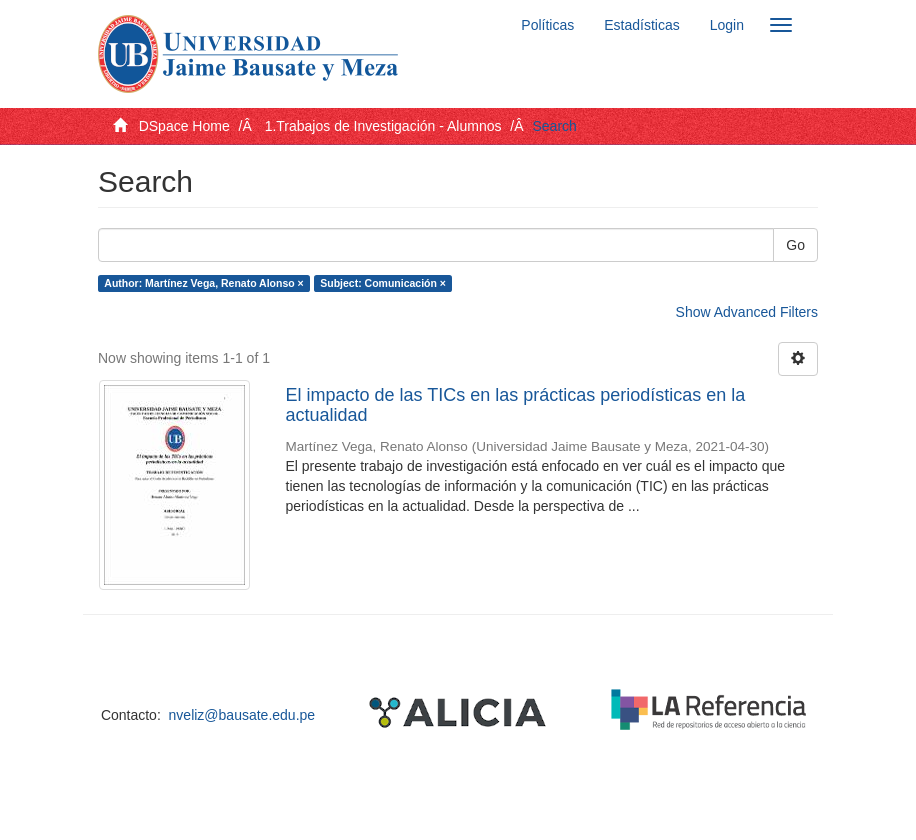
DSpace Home (184, 126)
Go (795, 245)
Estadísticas (641, 25)
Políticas (547, 25)
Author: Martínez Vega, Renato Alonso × (203, 283)
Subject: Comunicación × (383, 283)
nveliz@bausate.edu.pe (242, 715)
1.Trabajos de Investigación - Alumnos (383, 126)
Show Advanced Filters (747, 312)
